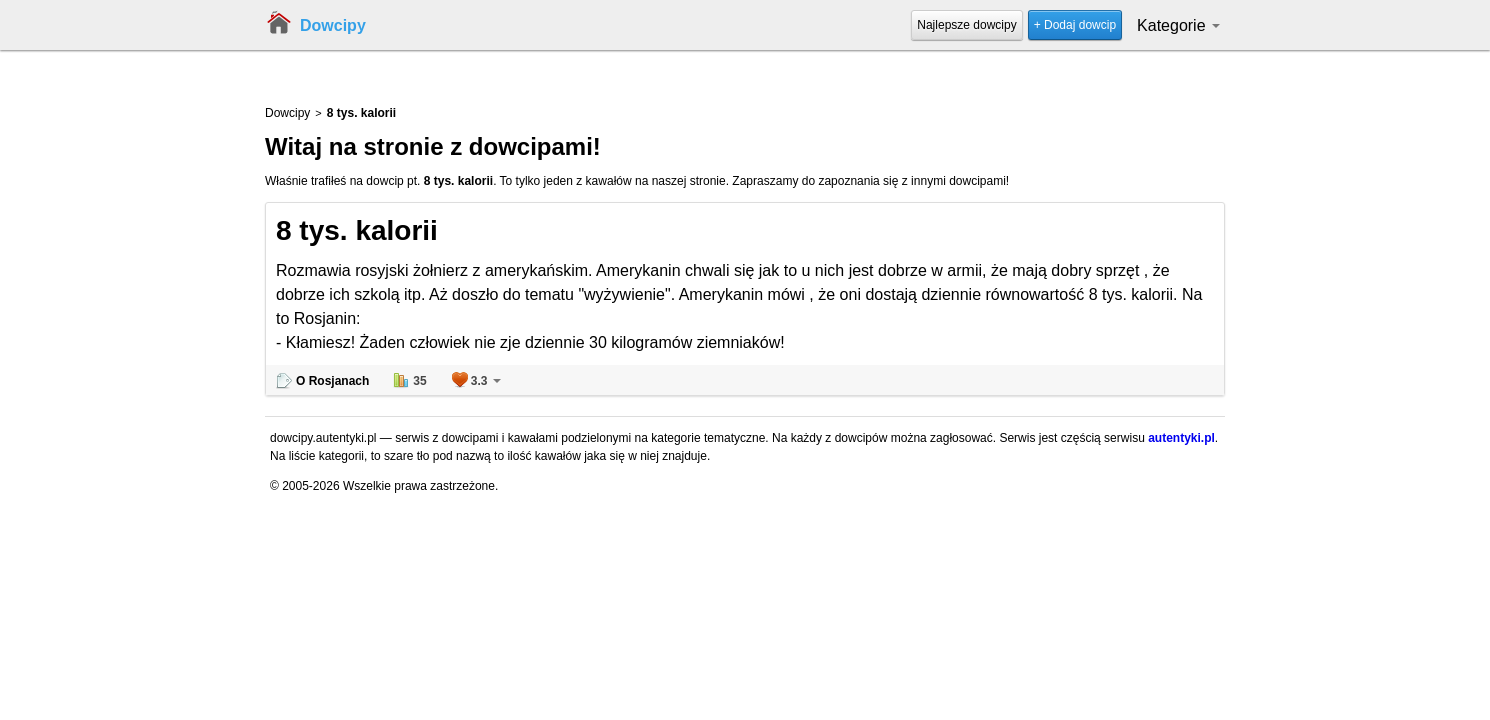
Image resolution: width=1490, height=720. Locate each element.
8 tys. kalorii (357, 230)
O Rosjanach (332, 381)
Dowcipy (333, 25)
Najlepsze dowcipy (966, 25)
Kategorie (1178, 25)
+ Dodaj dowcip (1075, 25)
